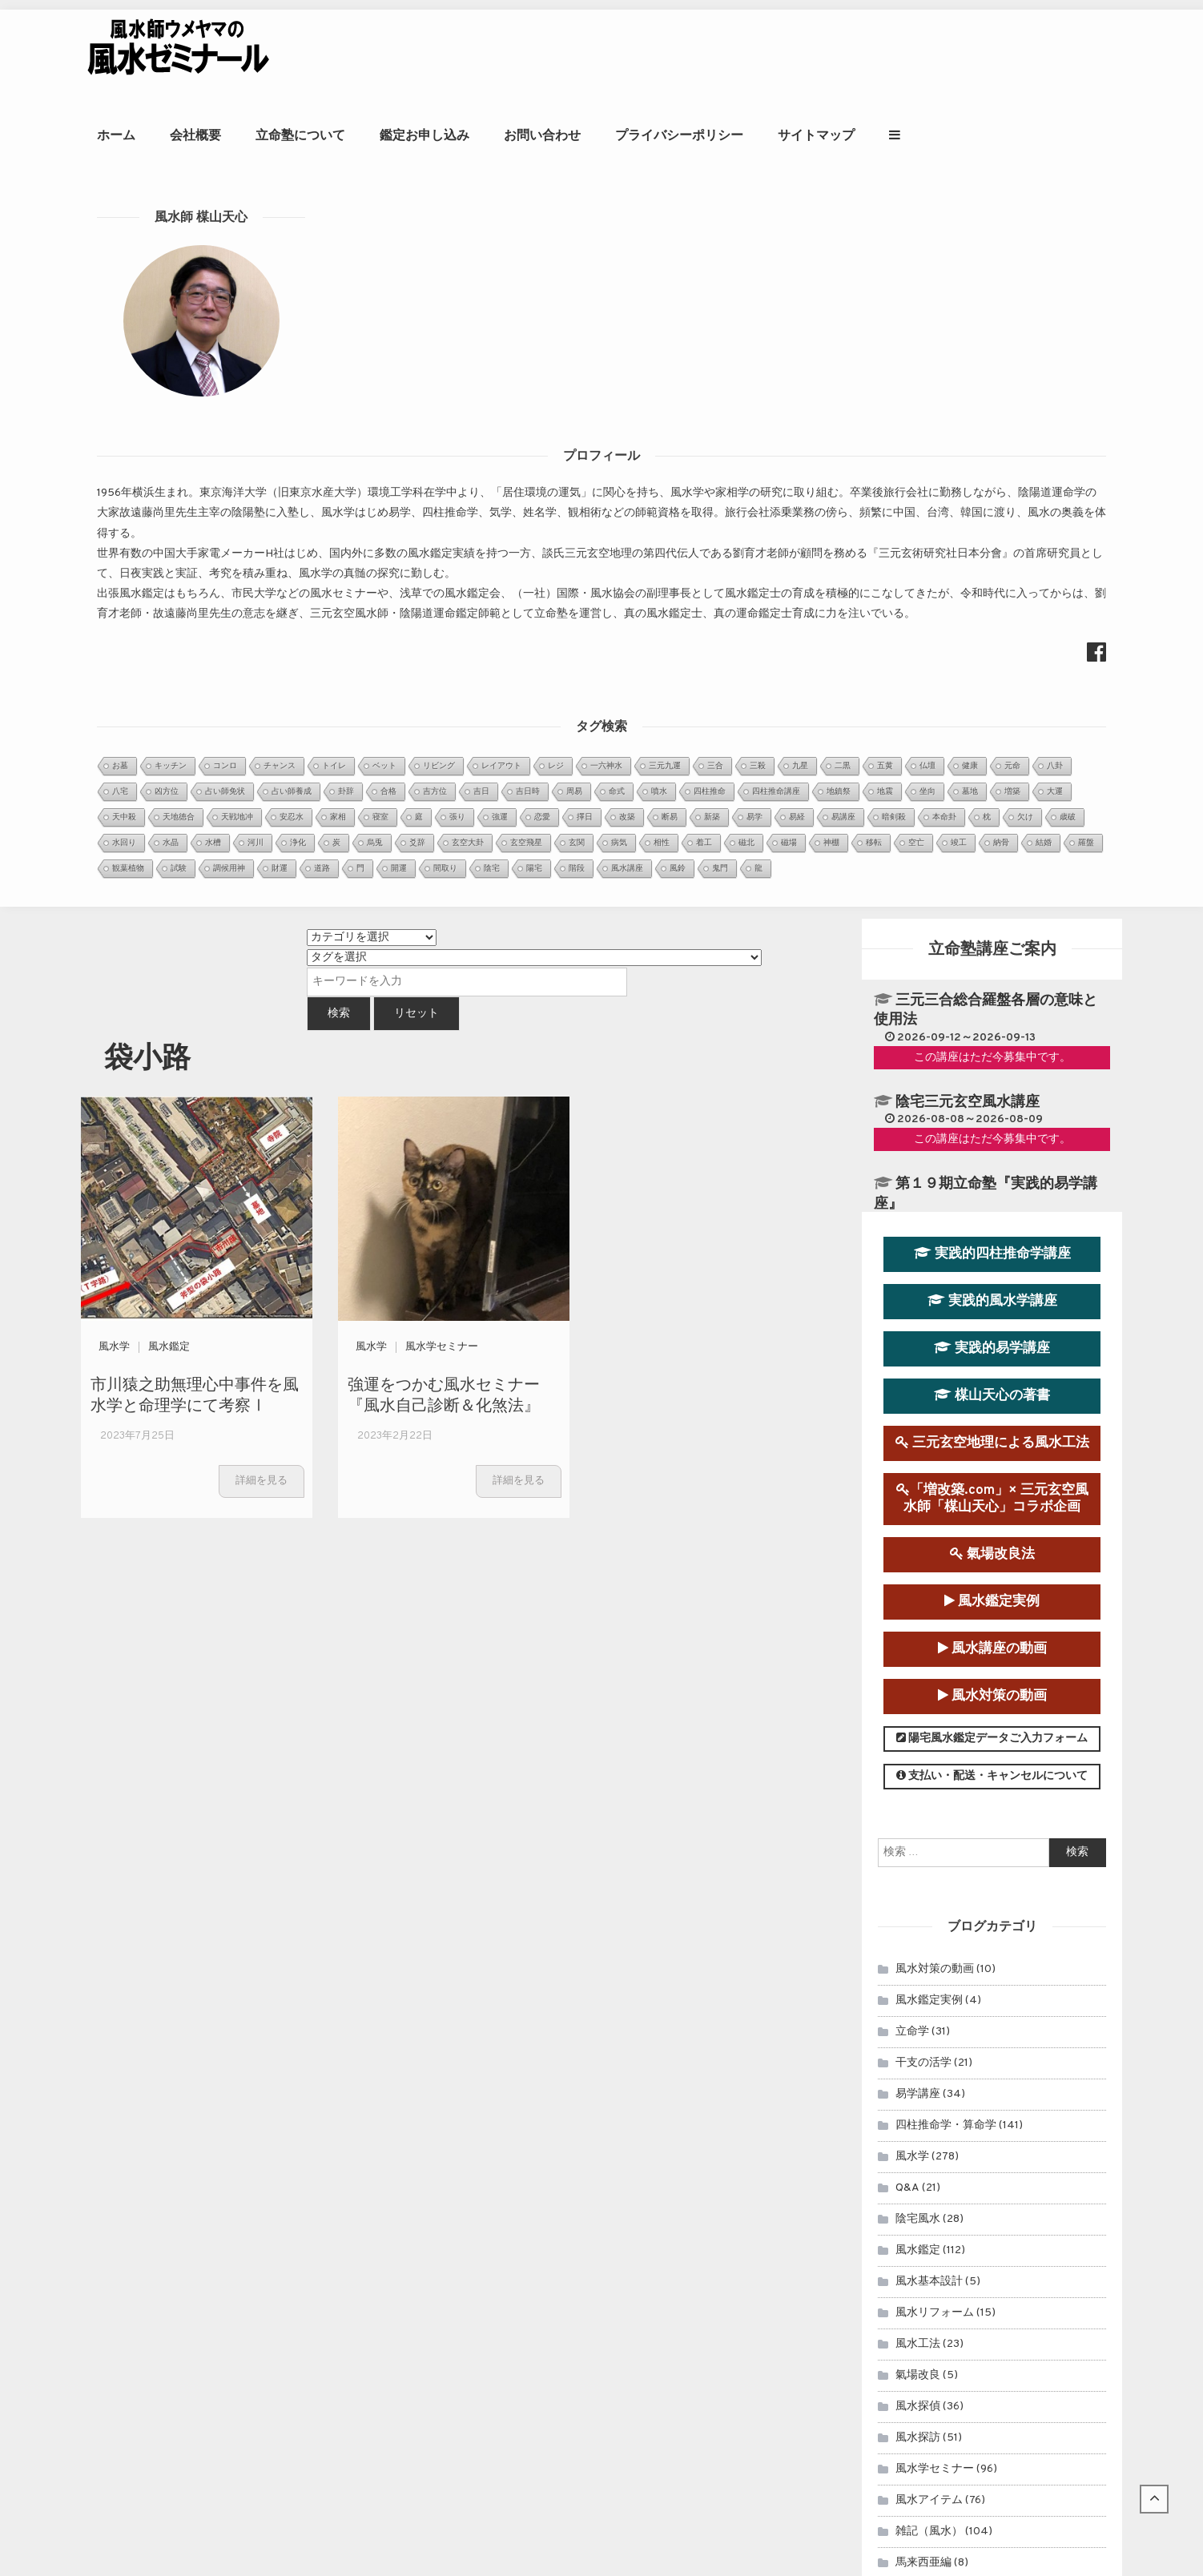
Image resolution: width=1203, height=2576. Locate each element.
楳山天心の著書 (992, 588)
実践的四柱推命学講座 (992, 446)
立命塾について (522, 52)
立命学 (912, 1224)
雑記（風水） (929, 1724)
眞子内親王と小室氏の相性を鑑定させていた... (553, 2109)
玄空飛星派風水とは (485, 2279)
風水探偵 (917, 1599)
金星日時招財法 (474, 2259)
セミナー (917, 1911)
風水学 (114, 539)
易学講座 (917, 1287)
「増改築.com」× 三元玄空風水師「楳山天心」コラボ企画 (992, 691)
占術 (906, 1786)
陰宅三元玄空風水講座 (967, 295)
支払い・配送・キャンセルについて (992, 969)
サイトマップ (1038, 52)
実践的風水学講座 (992, 493)
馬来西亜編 (923, 1755)
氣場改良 (917, 1568)
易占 (906, 1880)
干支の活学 (923, 1255)
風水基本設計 (929, 1474)
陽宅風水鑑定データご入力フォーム (992, 932)
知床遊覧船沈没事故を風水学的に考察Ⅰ (536, 2340)
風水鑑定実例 (992, 794)
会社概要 (417, 52)
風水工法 (917, 1537)
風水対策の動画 (992, 889)
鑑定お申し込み (646, 52)
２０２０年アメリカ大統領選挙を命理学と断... (553, 2149)
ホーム (338, 52)
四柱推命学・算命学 (945, 1318)
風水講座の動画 (992, 841)
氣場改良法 (992, 747)
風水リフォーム (934, 1505)
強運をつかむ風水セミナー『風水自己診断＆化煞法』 (444, 587)
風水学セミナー (441, 539)
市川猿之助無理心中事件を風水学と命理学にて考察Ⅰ (195, 587)
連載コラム (923, 1943)
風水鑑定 (169, 539)
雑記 (906, 1974)
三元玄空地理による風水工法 (992, 636)
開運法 (912, 1849)
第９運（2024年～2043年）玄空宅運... (537, 2129)
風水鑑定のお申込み (983, 2094)
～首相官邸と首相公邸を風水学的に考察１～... (553, 2170)
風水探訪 (917, 1630)
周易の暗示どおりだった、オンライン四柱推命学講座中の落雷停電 (603, 2320)
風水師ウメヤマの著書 (983, 2197)
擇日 (906, 1818)
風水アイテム (929, 1693)
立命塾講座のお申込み (983, 2145)
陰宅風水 (917, 1412)
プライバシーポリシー (901, 52)
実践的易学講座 (992, 541)
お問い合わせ (764, 52)
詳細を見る (261, 673)
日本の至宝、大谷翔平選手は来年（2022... (544, 2190)
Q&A (907, 1380)
